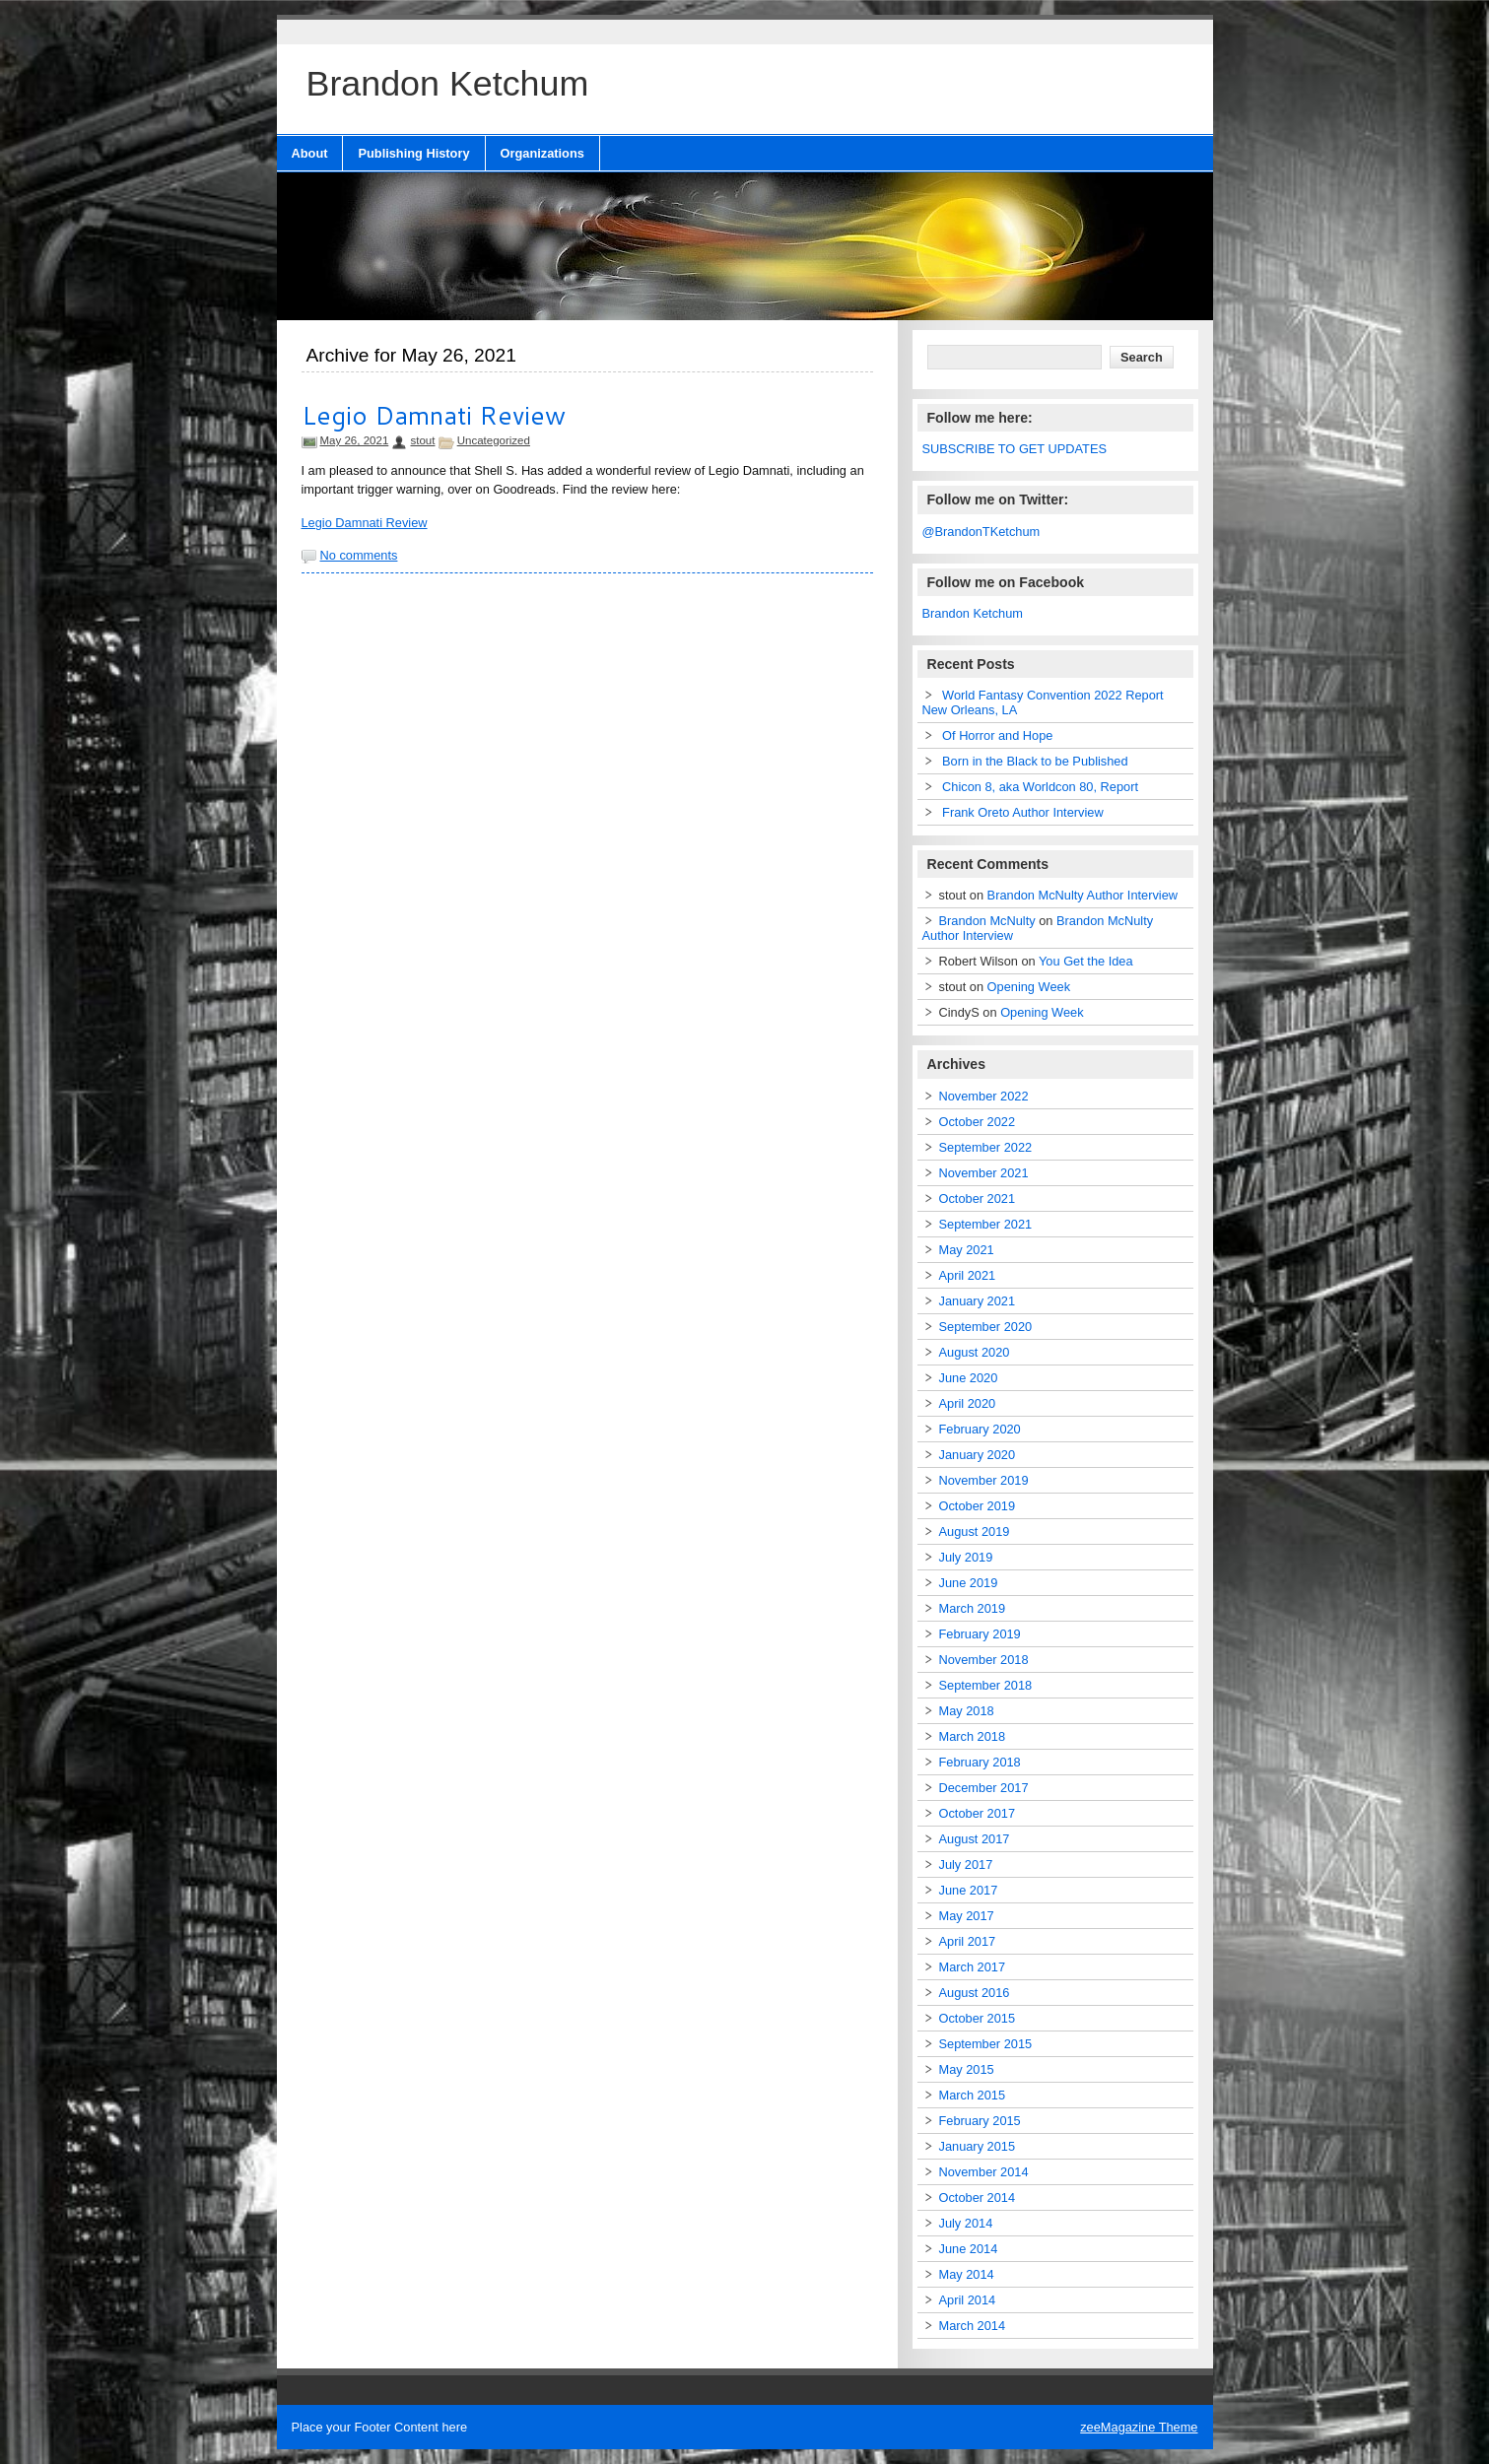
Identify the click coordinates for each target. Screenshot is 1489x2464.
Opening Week (1028, 986)
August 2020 (974, 1352)
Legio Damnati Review (434, 415)
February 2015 (980, 2120)
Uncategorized (493, 440)
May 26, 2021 (354, 440)
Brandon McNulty (987, 920)
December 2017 (984, 1787)
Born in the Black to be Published (1035, 761)
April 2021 (967, 1275)
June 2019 (968, 1582)
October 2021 (977, 1198)
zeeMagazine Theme (1138, 2427)
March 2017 (972, 1967)
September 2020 (986, 1326)
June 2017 (968, 1890)
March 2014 (972, 2325)
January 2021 (977, 1301)
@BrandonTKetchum (981, 531)
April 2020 (967, 1403)
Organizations (542, 153)
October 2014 (977, 2197)
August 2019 (974, 1531)
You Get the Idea (1086, 961)
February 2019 (980, 1634)
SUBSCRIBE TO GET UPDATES (1015, 448)
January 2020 (977, 1454)
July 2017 (966, 1864)
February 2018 (980, 1762)
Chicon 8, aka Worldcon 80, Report (1040, 786)
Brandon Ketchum (972, 613)
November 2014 (984, 2171)
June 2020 (968, 1377)
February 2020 (980, 1429)
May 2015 (966, 2069)
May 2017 (966, 1915)
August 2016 (974, 1992)
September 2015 (986, 2043)
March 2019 (972, 1608)
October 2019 (977, 1505)
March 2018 (972, 1736)
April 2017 (967, 1941)
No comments (359, 555)
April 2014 (967, 2300)
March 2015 (972, 2095)
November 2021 (984, 1172)
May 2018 (966, 1710)
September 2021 (986, 1224)
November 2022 (984, 1096)
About (310, 153)
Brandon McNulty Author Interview (1082, 895)
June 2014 (968, 2248)
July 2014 (966, 2223)
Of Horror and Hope (997, 735)
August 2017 (974, 1838)
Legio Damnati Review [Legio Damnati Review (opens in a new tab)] (365, 522)
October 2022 (977, 1121)
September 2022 (986, 1147)
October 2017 (977, 1813)
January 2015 (977, 2146)
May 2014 (966, 2274)
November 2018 (984, 1659)
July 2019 (966, 1557)
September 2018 (986, 1685)
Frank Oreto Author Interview (1023, 812)
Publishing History (413, 153)
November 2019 (984, 1480)
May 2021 (966, 1249)
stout (422, 440)
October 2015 (977, 2018)
